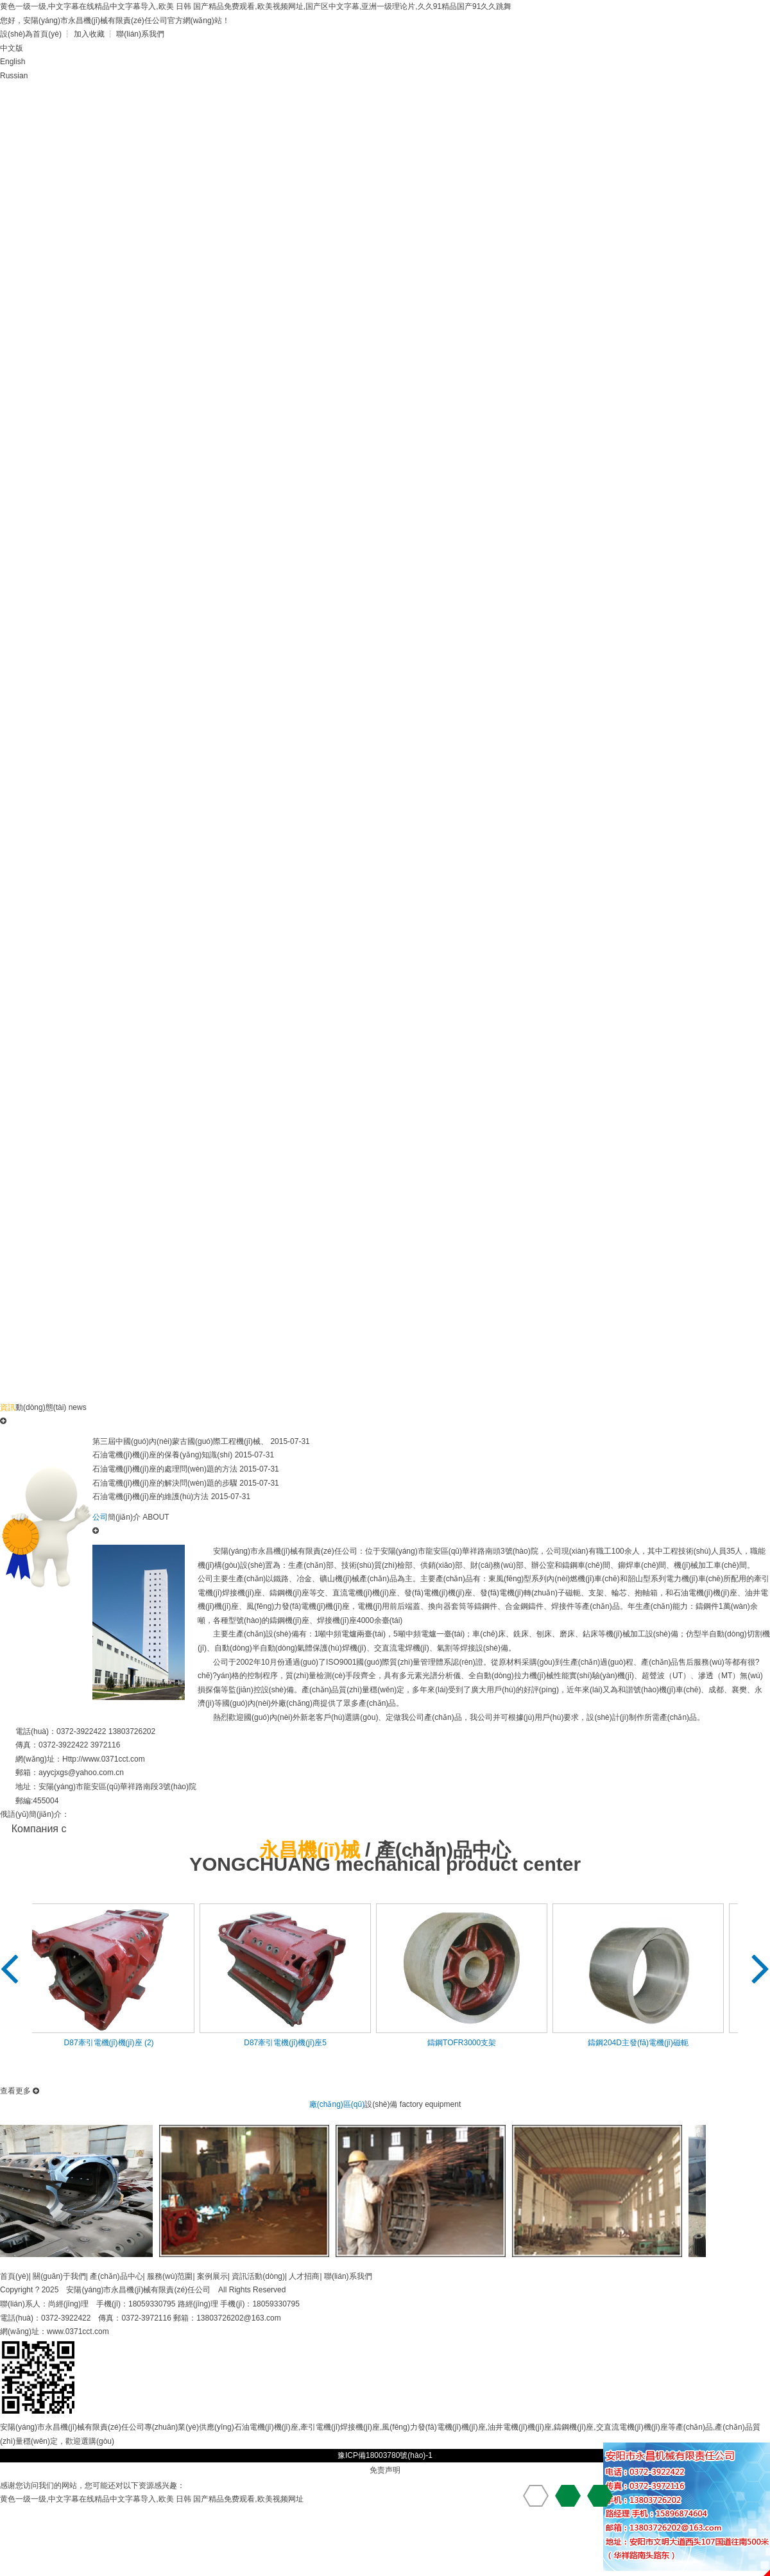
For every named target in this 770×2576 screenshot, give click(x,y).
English (12, 61)
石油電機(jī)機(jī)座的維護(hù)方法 (150, 1496)
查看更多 (19, 2090)
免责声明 (385, 2470)
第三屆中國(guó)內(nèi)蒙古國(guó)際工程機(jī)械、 (180, 1441)
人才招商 (304, 2276)
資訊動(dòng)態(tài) (573, 100)
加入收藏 (89, 34)
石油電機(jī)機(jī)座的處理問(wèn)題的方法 (164, 1468)
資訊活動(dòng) (258, 2276)
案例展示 (212, 2276)
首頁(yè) (47, 100)
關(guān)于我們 (59, 2276)
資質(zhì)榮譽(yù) (363, 100)
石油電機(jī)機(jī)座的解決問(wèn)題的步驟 (164, 1483)
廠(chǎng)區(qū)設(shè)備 (468, 105)
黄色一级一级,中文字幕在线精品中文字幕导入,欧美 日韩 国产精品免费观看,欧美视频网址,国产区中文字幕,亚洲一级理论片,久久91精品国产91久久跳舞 (255, 6)
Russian (14, 75)
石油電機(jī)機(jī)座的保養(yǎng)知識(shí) (162, 1454)
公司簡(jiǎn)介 (152, 100)
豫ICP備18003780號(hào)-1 (385, 2455)
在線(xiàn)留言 (47, 142)
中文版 (11, 48)
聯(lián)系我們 (140, 34)
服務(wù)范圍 (170, 2276)
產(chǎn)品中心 (257, 100)
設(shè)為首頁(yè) (31, 34)
